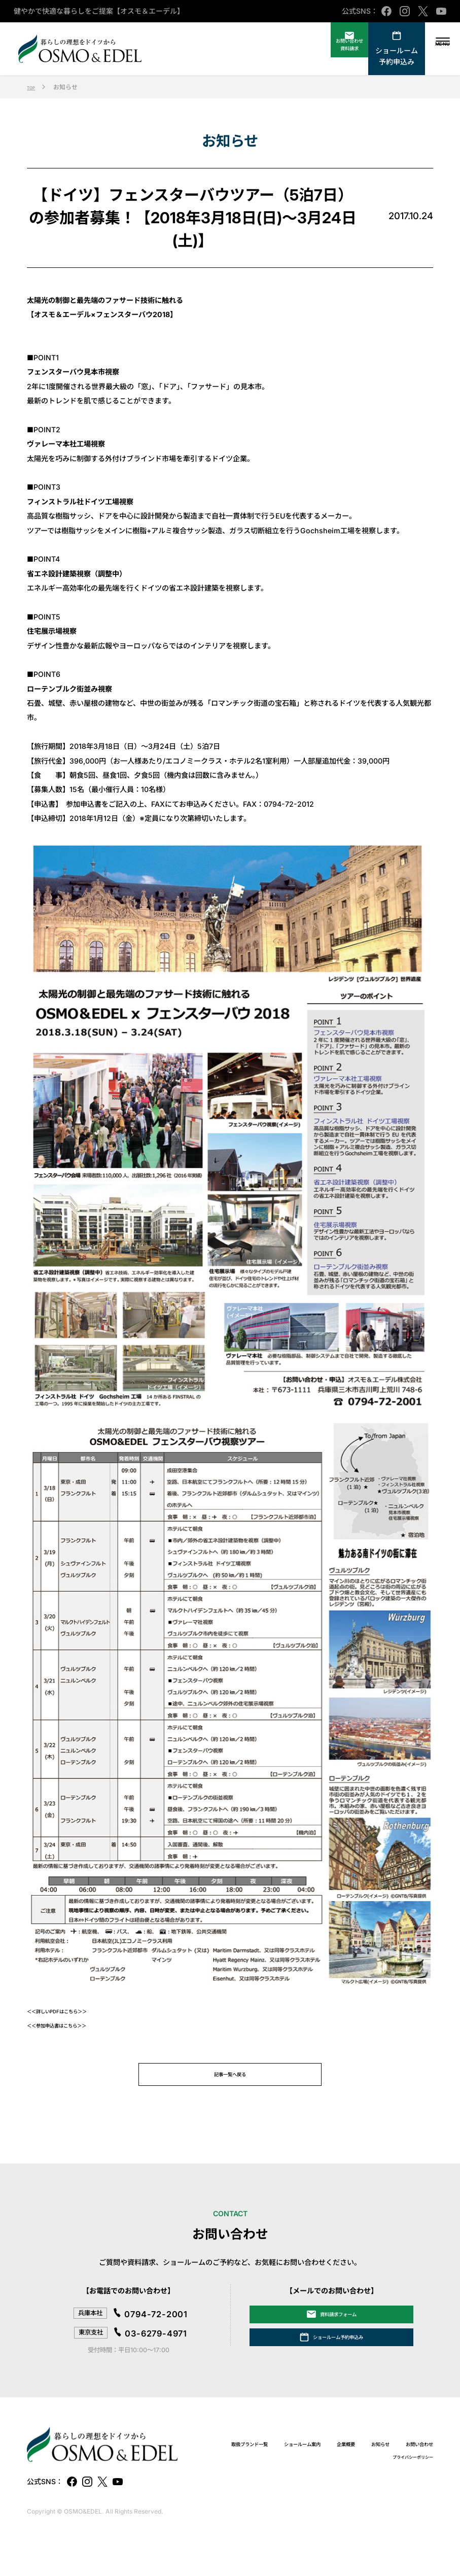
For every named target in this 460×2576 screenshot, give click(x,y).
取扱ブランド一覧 (287, 2476)
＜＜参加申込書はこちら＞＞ (73, 2024)
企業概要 (419, 2476)
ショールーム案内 (360, 2476)
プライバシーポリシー (402, 2490)
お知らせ (283, 2489)
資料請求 (322, 56)
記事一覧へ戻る (230, 2080)
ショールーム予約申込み (379, 56)
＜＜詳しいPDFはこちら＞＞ (73, 2010)
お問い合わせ (334, 2489)
